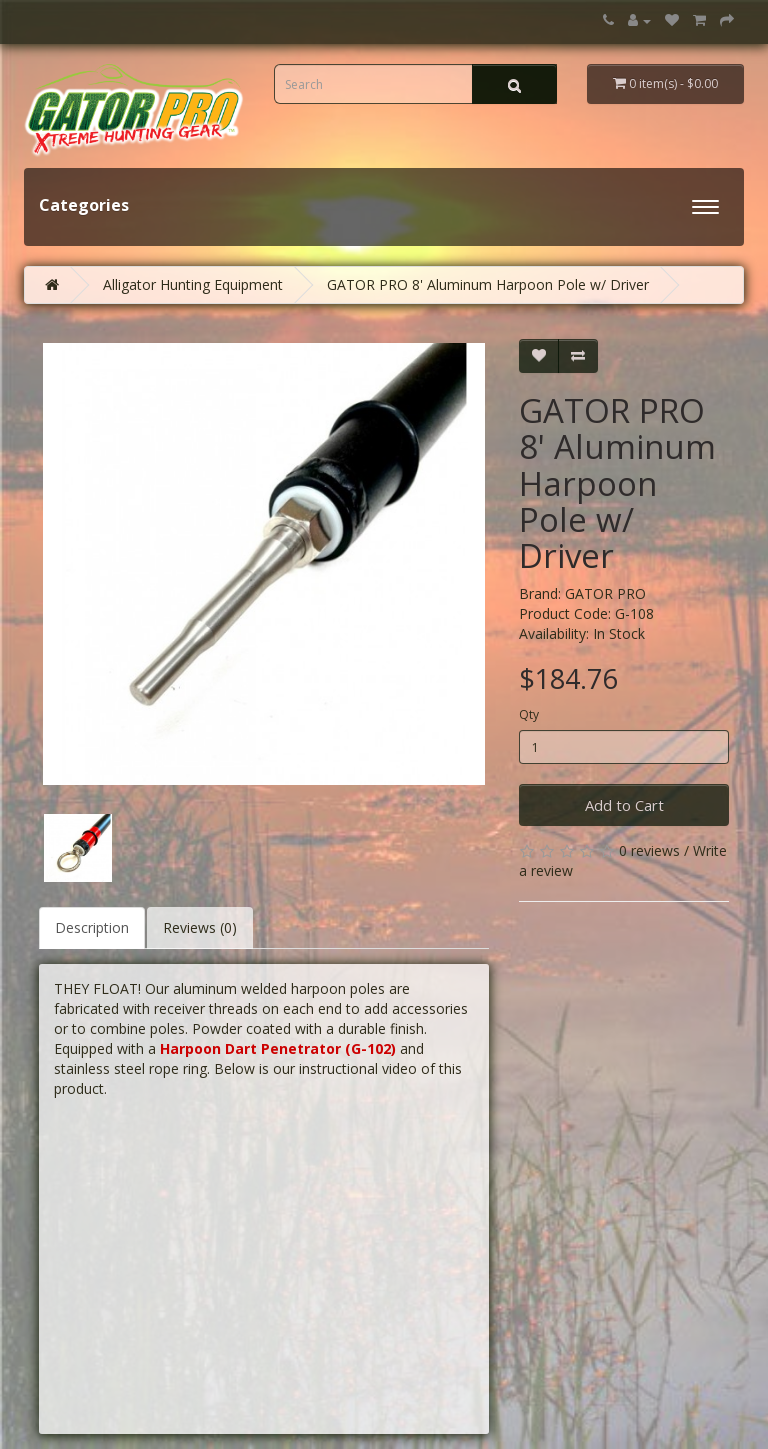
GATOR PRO (605, 593)
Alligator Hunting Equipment (193, 284)
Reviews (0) (200, 927)
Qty (529, 714)
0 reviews (649, 850)
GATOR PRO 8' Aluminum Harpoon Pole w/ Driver (488, 284)
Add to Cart (624, 805)
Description (92, 927)
